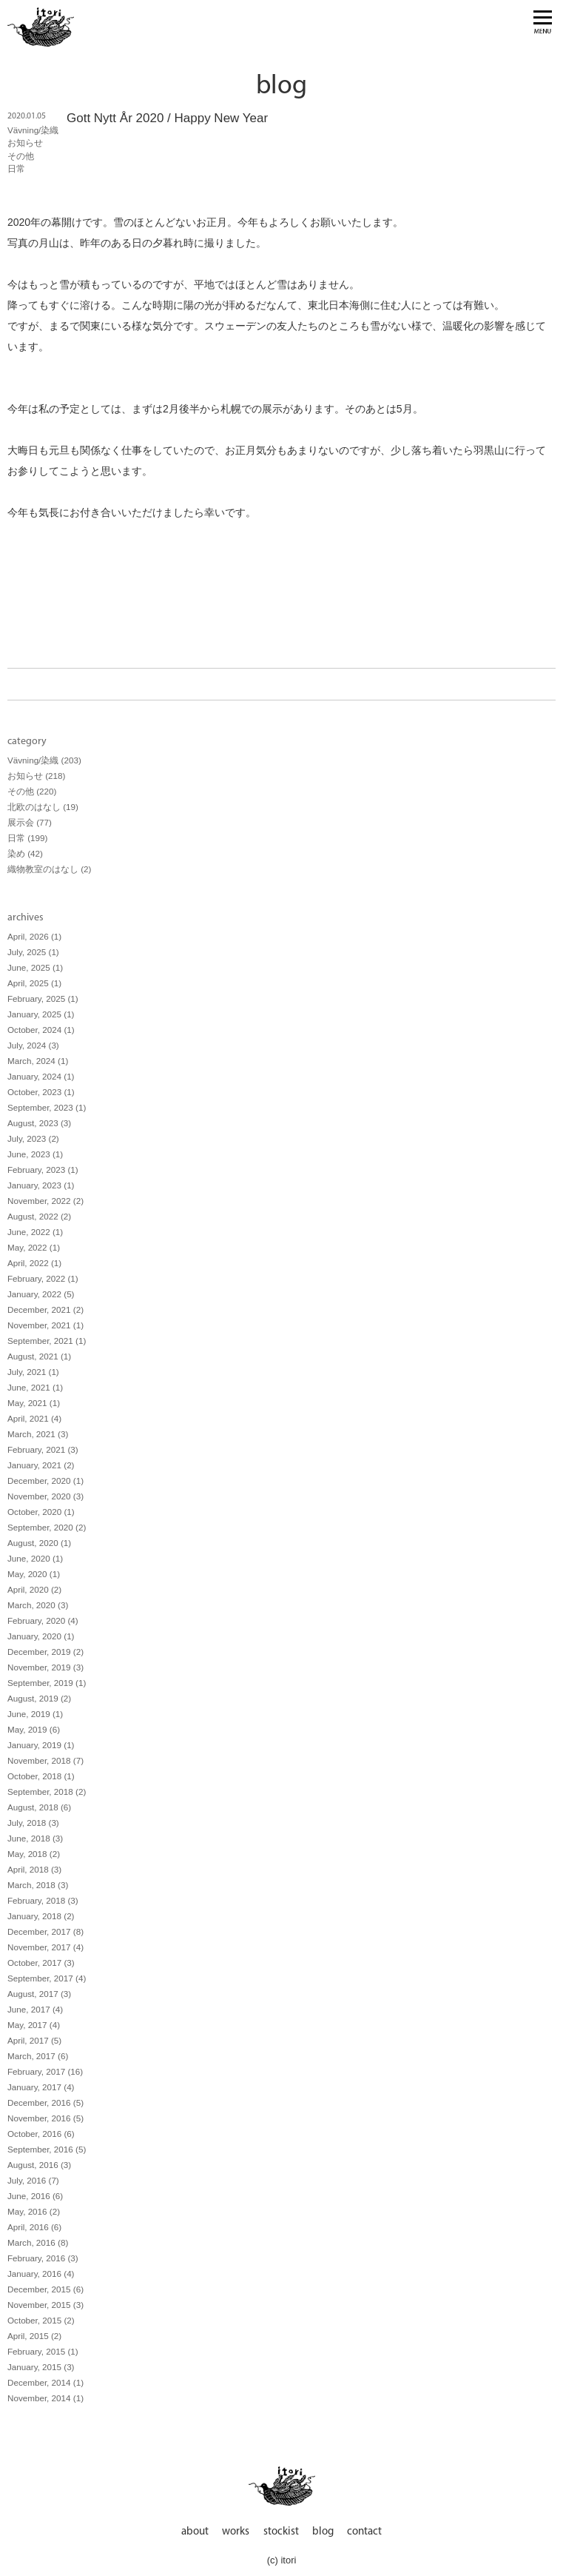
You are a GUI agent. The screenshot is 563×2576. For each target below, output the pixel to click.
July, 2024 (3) (33, 1045)
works (235, 2531)
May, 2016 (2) (33, 2211)
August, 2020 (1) (39, 1543)
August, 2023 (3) (39, 1123)
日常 (16, 168)
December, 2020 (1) (45, 1480)
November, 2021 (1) (45, 1325)
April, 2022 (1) (34, 1263)
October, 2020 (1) (41, 1511)
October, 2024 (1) (41, 1029)
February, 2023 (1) (42, 1169)
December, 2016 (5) (45, 2102)
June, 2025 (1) (35, 967)
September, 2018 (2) (46, 1791)
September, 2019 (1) (46, 1682)
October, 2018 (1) (41, 1776)
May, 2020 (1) (33, 1574)
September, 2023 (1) (46, 1107)
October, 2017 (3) (41, 1962)
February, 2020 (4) (42, 1620)
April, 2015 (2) (34, 2336)
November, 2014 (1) (45, 2398)
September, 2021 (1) (46, 1340)
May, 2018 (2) (33, 1854)
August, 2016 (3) (39, 2164)
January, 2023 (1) (41, 1185)
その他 (20, 156)
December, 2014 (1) (45, 2382)
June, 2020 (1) (35, 1558)
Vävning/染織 (32, 130)
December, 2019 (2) (45, 1651)
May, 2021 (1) (33, 1403)
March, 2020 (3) (37, 1605)
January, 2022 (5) (41, 1294)
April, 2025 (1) (34, 983)
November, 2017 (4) (45, 1947)
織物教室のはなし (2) (49, 869)
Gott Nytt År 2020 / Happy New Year (167, 118)
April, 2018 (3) (34, 1869)
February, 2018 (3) (42, 1900)
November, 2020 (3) (45, 1496)
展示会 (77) (29, 822)
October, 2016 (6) (41, 2133)
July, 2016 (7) (33, 2180)
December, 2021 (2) (45, 1309)
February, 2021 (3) (42, 1449)
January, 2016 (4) (41, 2273)
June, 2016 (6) (35, 2196)
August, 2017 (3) (39, 1993)
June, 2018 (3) (35, 1838)
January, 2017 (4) (41, 2087)
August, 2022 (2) (39, 1216)
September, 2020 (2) (46, 1527)
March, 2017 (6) (37, 2056)
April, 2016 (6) (34, 2227)
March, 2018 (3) (37, 1885)
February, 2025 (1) (42, 998)
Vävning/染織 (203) (44, 760)
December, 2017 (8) (45, 1931)
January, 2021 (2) (41, 1465)
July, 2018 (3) (33, 1822)
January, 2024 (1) (41, 1076)
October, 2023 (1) (41, 1092)
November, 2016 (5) (45, 2118)
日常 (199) (27, 838)
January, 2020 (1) (41, 1636)
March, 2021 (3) (37, 1434)
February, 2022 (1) (42, 1278)
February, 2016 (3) (42, 2258)
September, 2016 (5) (46, 2149)
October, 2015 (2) (41, 2320)
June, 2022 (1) (35, 1232)
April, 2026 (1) (34, 936)
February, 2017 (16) (45, 2071)
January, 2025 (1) (41, 1014)
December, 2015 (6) (45, 2289)
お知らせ (25, 142)
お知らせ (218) (36, 775)
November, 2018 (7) (45, 1760)
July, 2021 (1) (33, 1371)
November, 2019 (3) (45, 1667)
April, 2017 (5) (34, 2040)
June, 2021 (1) (35, 1387)
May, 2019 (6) (33, 1729)
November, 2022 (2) (45, 1200)
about (195, 2531)
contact (364, 2531)
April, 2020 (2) (34, 1589)
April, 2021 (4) (34, 1418)
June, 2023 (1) (35, 1154)
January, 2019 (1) (41, 1745)
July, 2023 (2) (33, 1138)
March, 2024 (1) (37, 1060)
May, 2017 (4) (33, 2025)
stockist (281, 2531)
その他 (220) (31, 791)
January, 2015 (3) (41, 2367)
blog (323, 2531)
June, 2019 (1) (35, 1714)
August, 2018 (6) (39, 1807)
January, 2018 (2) (41, 1916)
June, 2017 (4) (35, 2009)
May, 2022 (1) (33, 1247)
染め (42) (25, 853)
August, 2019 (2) (39, 1698)
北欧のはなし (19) (42, 807)
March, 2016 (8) (37, 2242)
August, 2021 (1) (39, 1356)
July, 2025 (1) (33, 952)
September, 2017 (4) (46, 1978)
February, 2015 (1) (42, 2351)
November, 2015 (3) (45, 2304)
